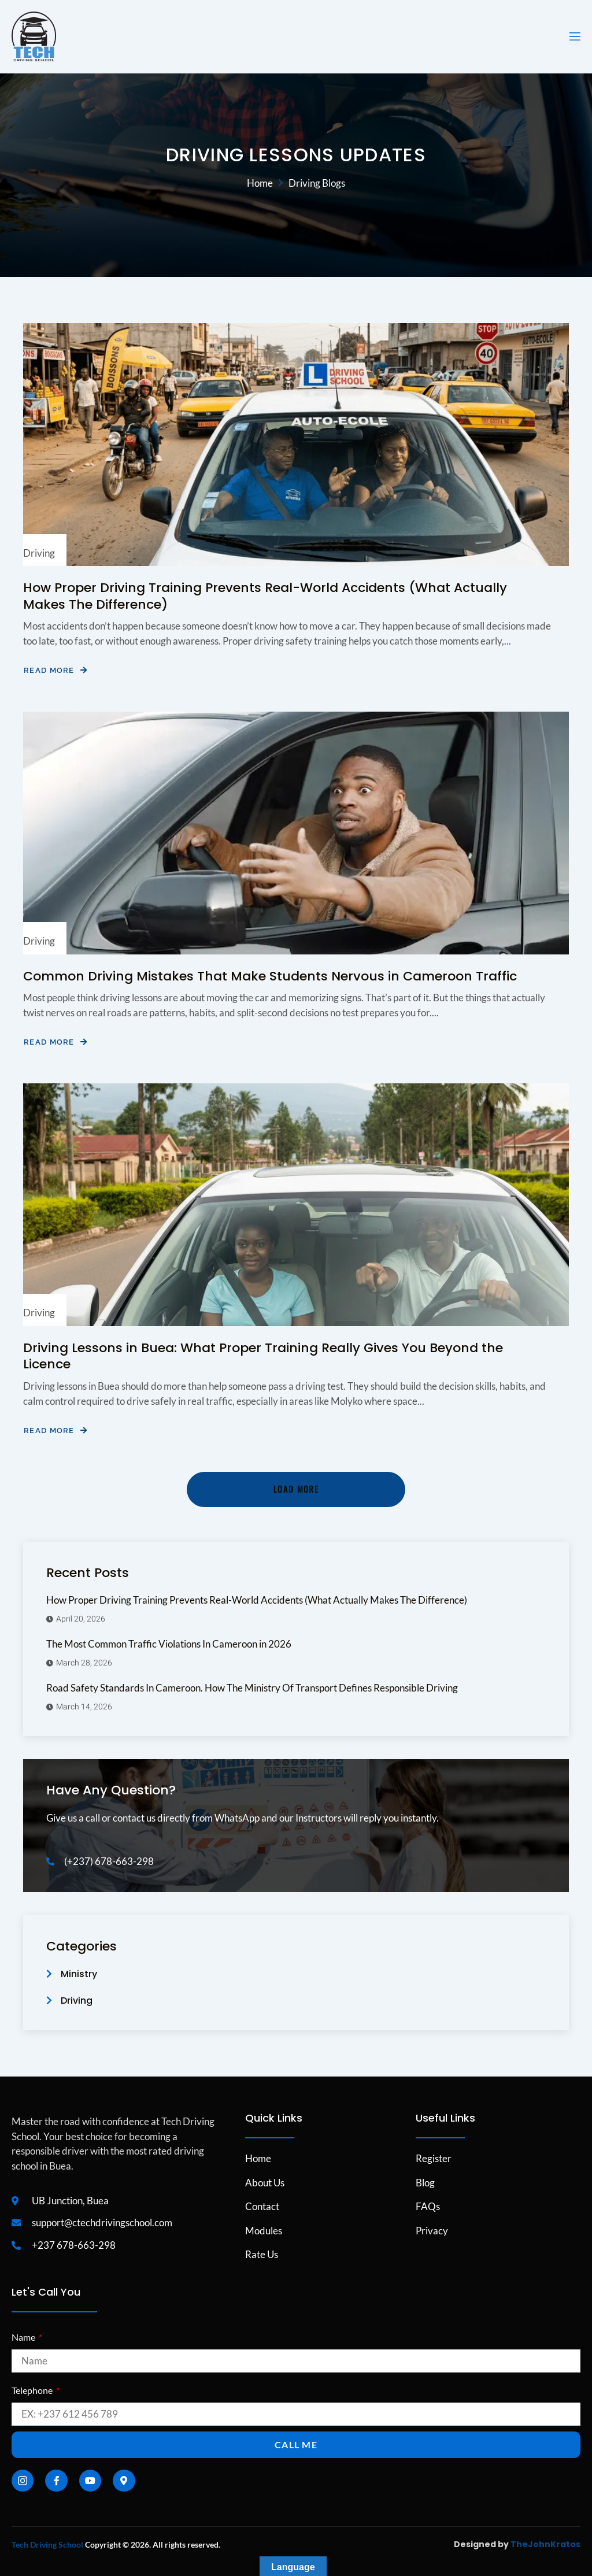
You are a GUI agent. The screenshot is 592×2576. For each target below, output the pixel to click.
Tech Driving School (47, 2544)
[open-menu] (574, 36)
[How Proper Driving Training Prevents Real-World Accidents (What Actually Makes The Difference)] (296, 444)
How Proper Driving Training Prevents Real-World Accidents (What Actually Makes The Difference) (265, 596)
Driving (39, 553)
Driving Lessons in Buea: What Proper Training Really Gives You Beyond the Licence (263, 1356)
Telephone (33, 2390)
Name (24, 2336)
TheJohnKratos (545, 2544)
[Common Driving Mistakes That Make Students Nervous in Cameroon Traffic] (296, 833)
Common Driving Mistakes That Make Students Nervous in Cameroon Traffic (270, 976)
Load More (296, 1489)
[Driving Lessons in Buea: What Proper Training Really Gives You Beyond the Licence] (296, 1204)
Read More (55, 670)
